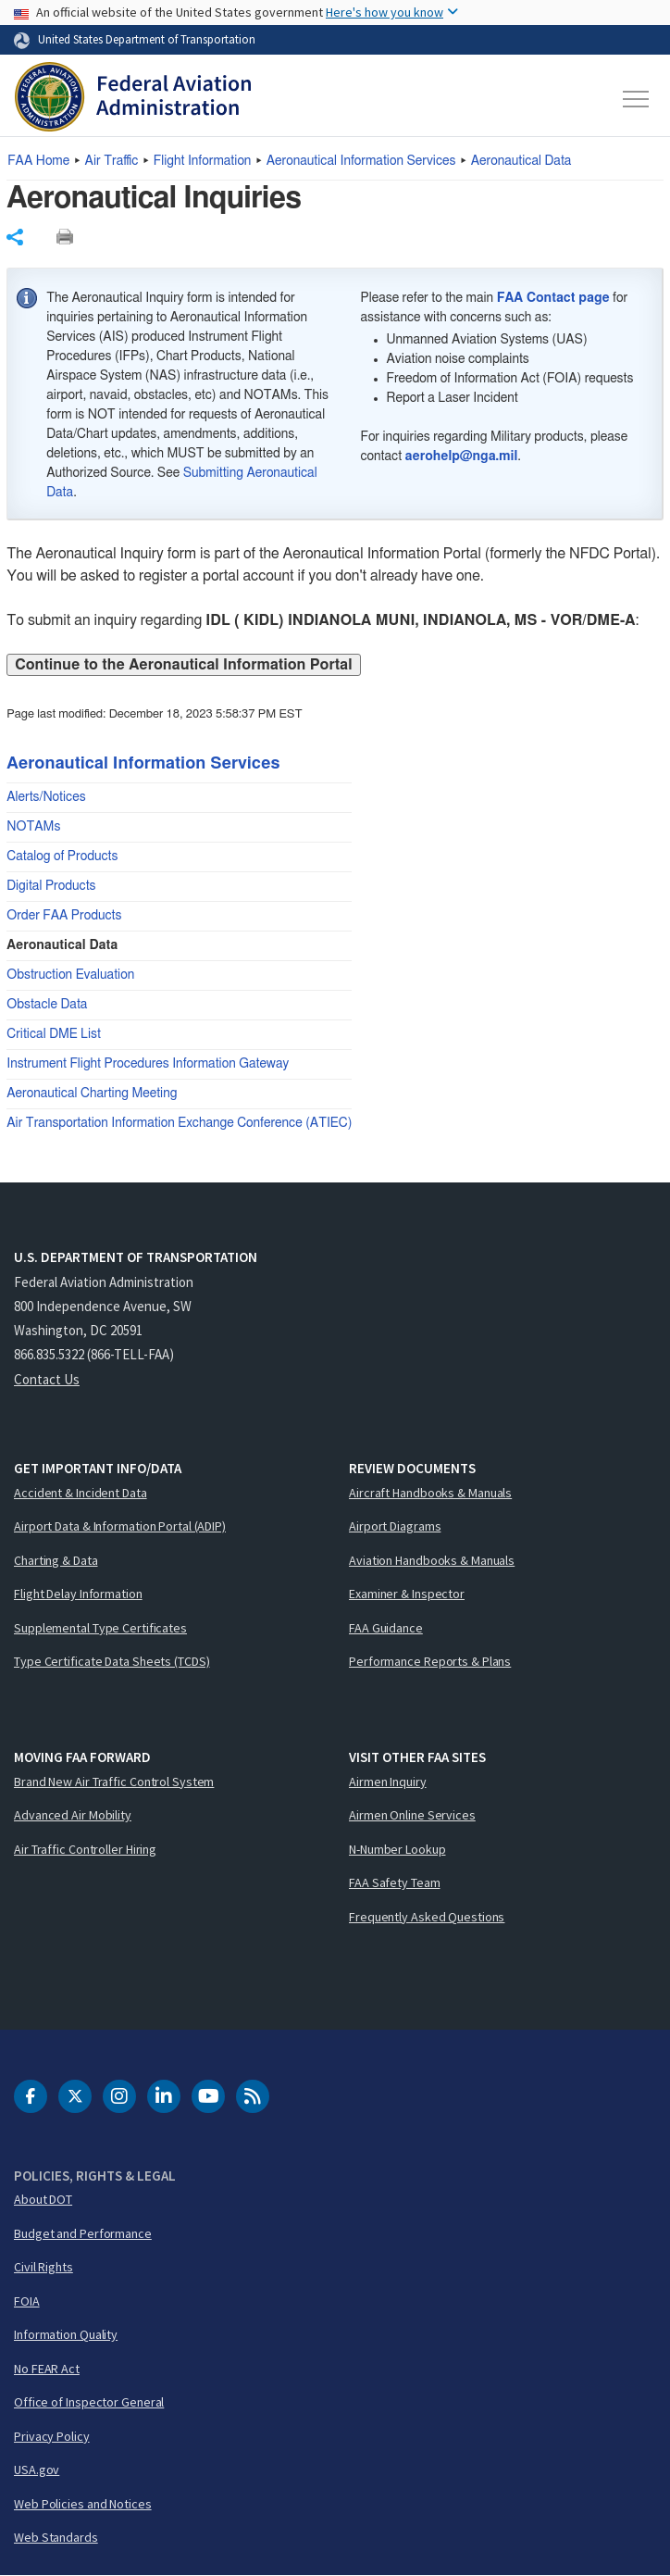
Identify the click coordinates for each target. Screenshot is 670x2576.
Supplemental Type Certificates (100, 1627)
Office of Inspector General (89, 2402)
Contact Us (47, 1379)
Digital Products (50, 886)
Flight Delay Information (78, 1593)
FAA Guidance (386, 1627)
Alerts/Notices (45, 797)
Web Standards (56, 2537)
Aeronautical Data (521, 161)
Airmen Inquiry (388, 1781)
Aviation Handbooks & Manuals (432, 1560)
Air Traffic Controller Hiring (85, 1849)
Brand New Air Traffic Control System (114, 1781)
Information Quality (66, 2334)
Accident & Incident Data (80, 1492)
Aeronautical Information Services (361, 161)
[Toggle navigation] (636, 99)
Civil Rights (43, 2266)
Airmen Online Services (412, 1815)
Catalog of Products (62, 856)
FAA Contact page (553, 298)
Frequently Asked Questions (426, 1916)
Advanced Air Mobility (72, 1815)
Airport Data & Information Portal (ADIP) (120, 1526)
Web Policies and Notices (83, 2503)
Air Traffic (112, 161)
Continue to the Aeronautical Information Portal (183, 664)
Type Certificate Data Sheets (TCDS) (112, 1661)
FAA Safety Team (394, 1882)
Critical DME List (53, 1034)
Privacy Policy (52, 2436)
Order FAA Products (63, 915)
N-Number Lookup (397, 1849)
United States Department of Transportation (146, 38)
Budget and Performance (83, 2233)
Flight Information (203, 161)
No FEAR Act (47, 2368)
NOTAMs (33, 826)
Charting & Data (56, 1560)
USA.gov (36, 2469)
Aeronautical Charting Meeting (91, 1093)
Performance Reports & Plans (430, 1661)
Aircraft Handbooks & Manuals (430, 1492)
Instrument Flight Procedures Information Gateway (147, 1063)
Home (38, 161)
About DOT (43, 2199)
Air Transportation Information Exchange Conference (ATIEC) (179, 1123)
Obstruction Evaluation (70, 975)
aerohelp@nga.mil (461, 456)
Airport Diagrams (394, 1526)
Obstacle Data (46, 1004)
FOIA (27, 2301)
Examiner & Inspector (407, 1593)
